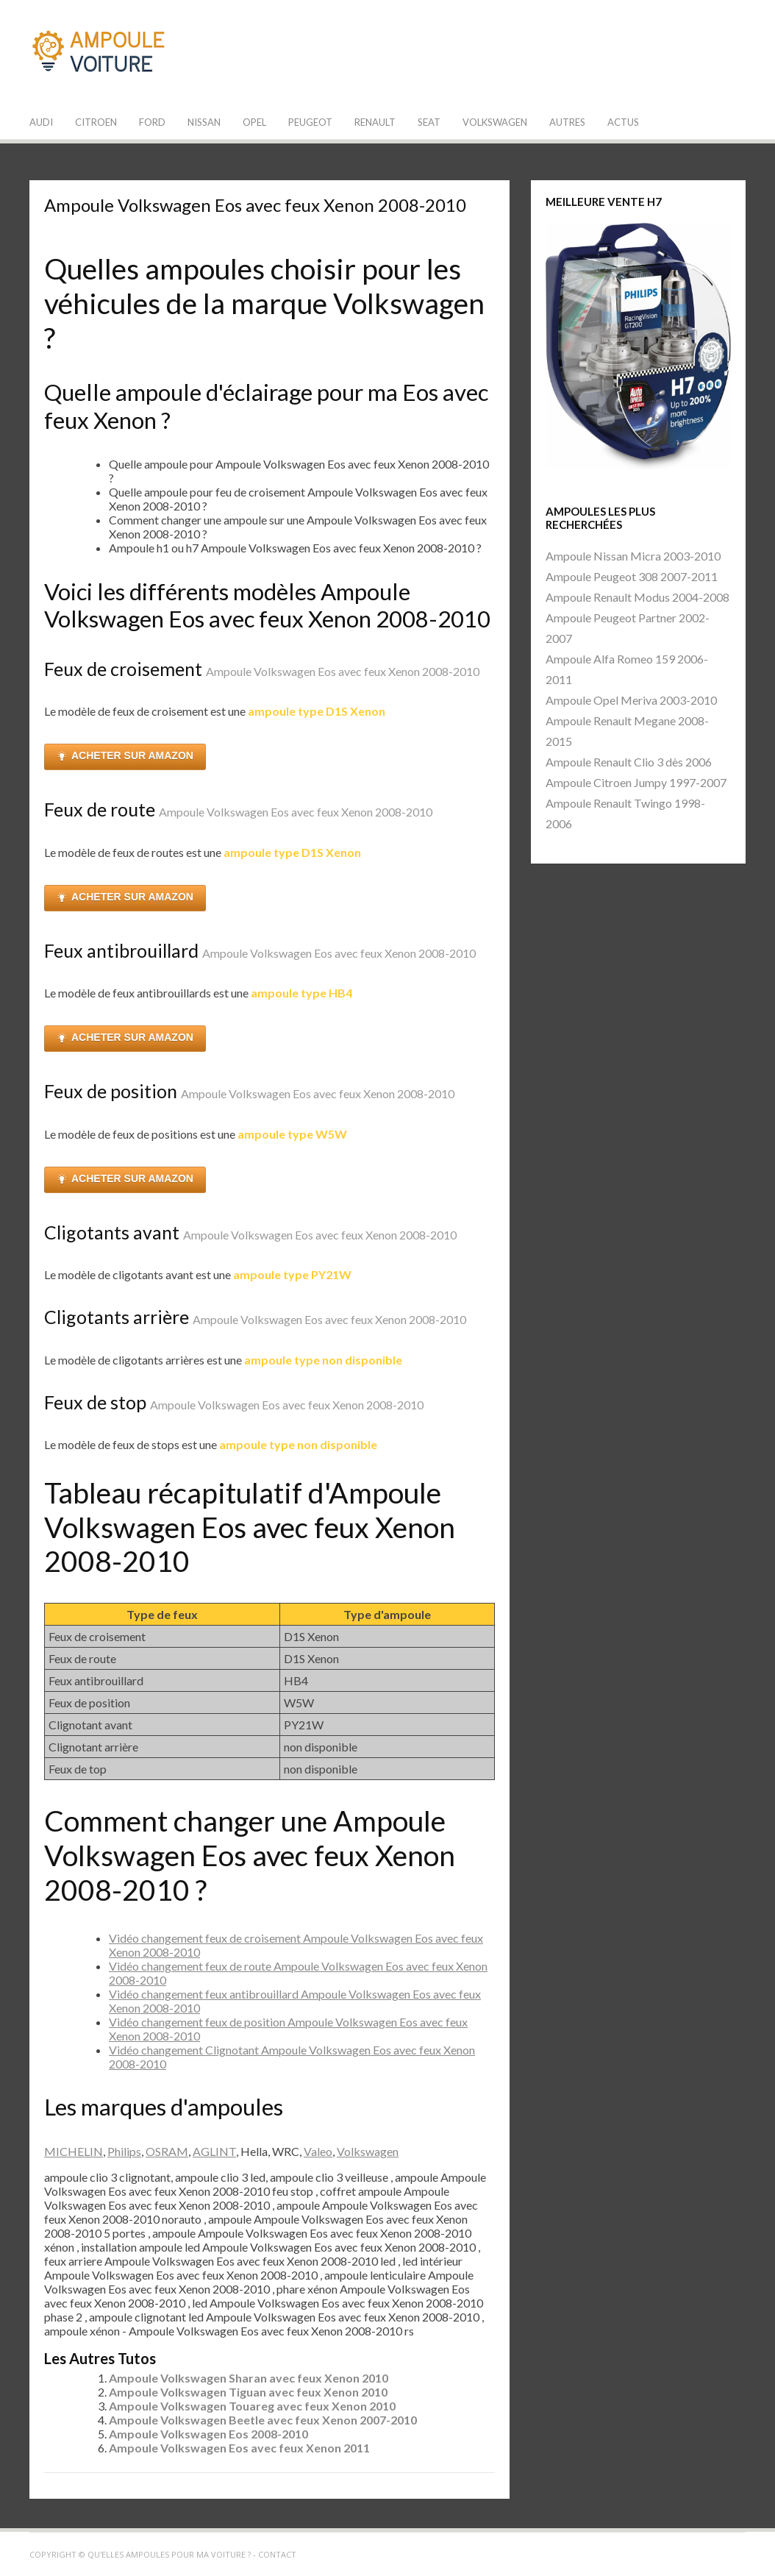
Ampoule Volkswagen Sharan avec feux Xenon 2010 (248, 2378)
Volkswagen (495, 122)
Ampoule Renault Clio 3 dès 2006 (629, 762)
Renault (375, 122)
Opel (254, 122)
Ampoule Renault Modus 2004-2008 (637, 597)
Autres (567, 122)
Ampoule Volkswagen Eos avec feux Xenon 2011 (239, 2448)
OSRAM (167, 2151)
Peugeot (310, 122)
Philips (124, 2151)
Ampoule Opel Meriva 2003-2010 (631, 700)
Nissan (204, 122)
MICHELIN (73, 2151)
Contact (277, 2554)
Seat (429, 122)
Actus (623, 122)
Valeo (318, 2151)
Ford (152, 122)
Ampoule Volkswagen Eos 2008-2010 (208, 2434)
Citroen (96, 122)
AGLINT (214, 2151)
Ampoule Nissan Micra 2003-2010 (633, 556)
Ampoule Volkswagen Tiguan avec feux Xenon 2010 (248, 2392)
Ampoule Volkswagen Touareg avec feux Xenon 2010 (252, 2406)
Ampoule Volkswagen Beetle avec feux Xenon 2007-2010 (263, 2420)
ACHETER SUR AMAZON (125, 756)
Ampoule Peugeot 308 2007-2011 (632, 576)
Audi (41, 122)
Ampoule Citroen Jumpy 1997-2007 (636, 782)
